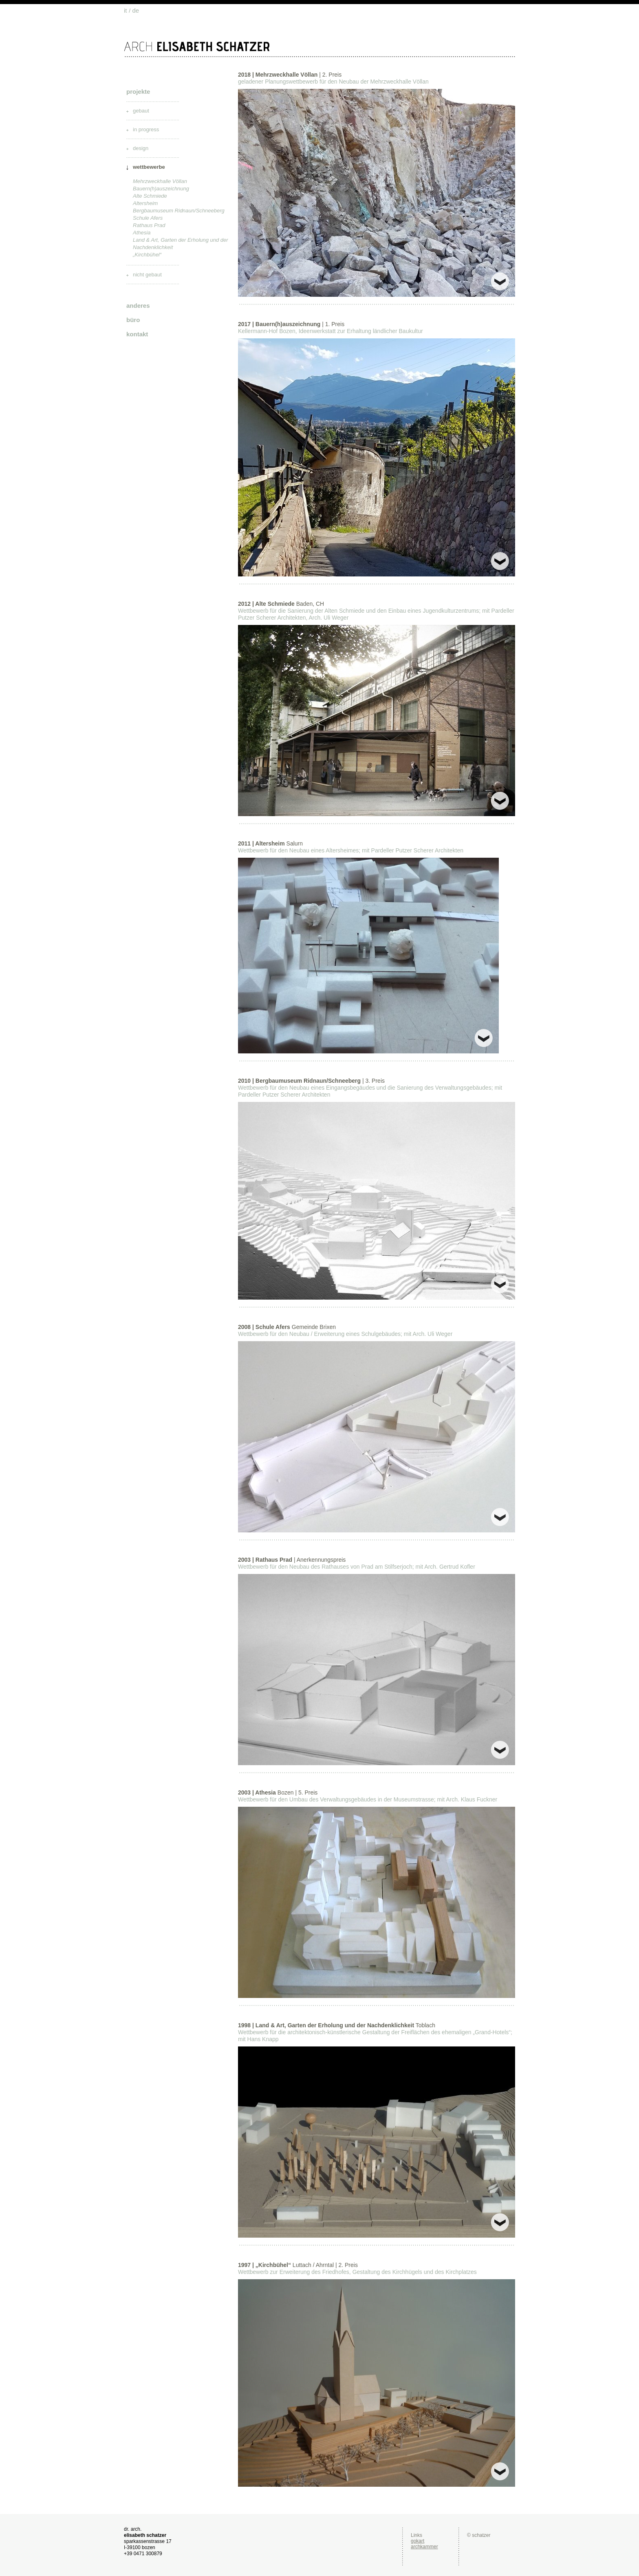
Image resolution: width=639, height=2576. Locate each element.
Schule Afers (148, 218)
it (125, 10)
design (140, 148)
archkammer (424, 2547)
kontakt (137, 334)
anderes (138, 305)
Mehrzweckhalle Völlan (160, 181)
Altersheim (145, 203)
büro (133, 319)
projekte (138, 91)
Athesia (141, 233)
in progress (146, 129)
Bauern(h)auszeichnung (161, 188)
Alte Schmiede (150, 196)
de (135, 10)
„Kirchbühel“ (147, 255)
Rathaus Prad (149, 225)
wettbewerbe (149, 167)
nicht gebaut (147, 275)
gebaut (141, 111)
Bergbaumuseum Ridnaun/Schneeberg (179, 210)
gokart (417, 2541)
